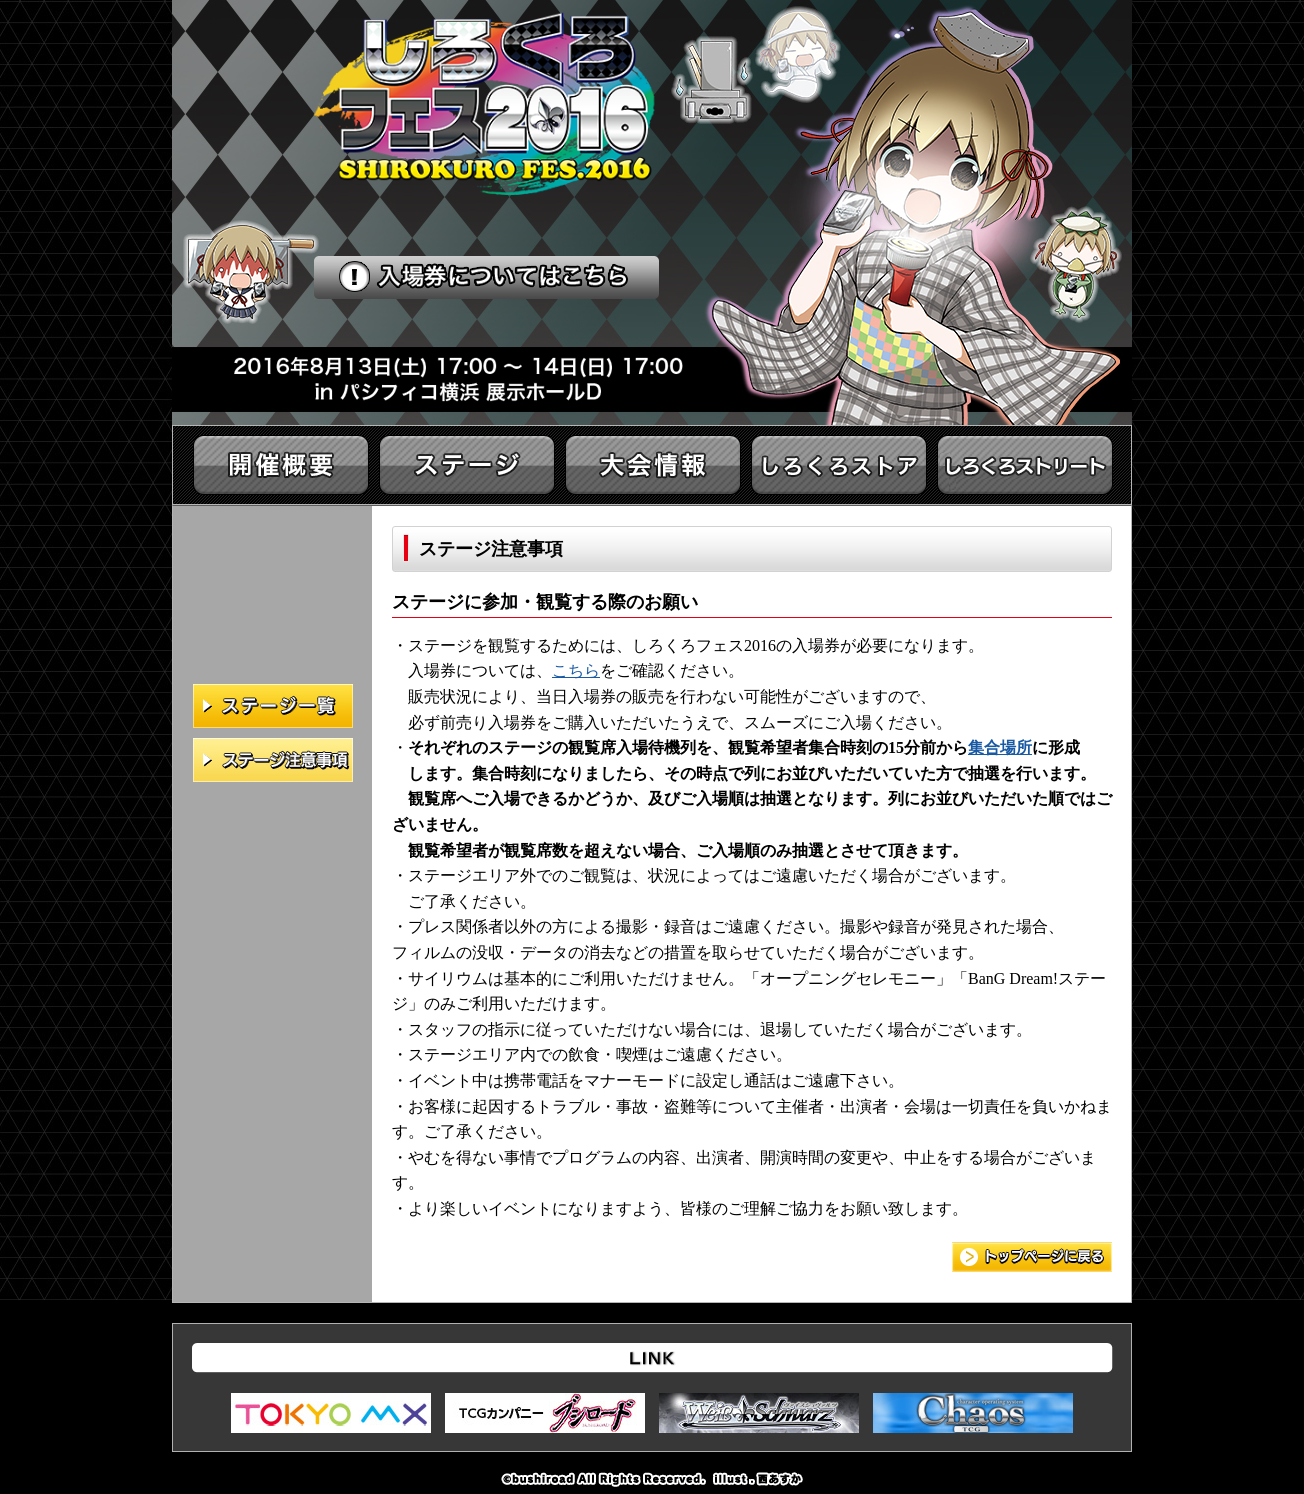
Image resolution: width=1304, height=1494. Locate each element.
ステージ (467, 465)
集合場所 (1000, 747)
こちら (576, 670)
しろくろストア (839, 465)
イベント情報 (1025, 465)
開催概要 (281, 465)
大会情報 (653, 465)
